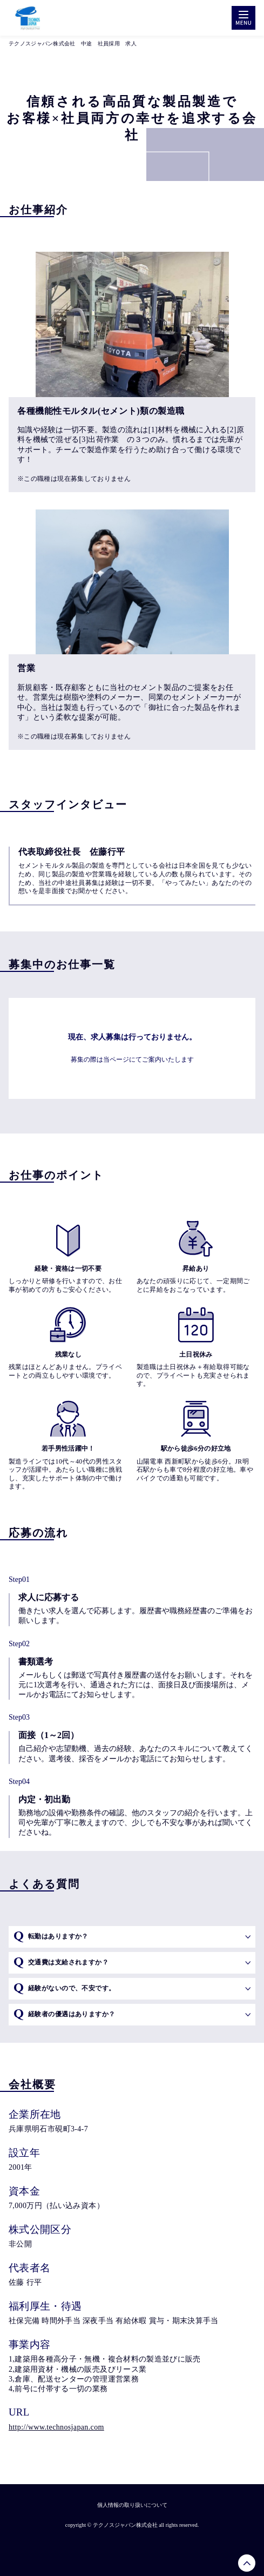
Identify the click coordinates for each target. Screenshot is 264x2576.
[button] (132, 1937)
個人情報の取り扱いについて (132, 2505)
